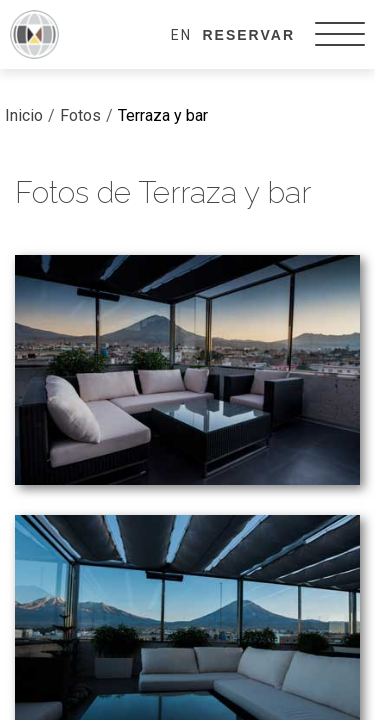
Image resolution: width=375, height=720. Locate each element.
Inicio (24, 115)
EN (181, 35)
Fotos (80, 115)
